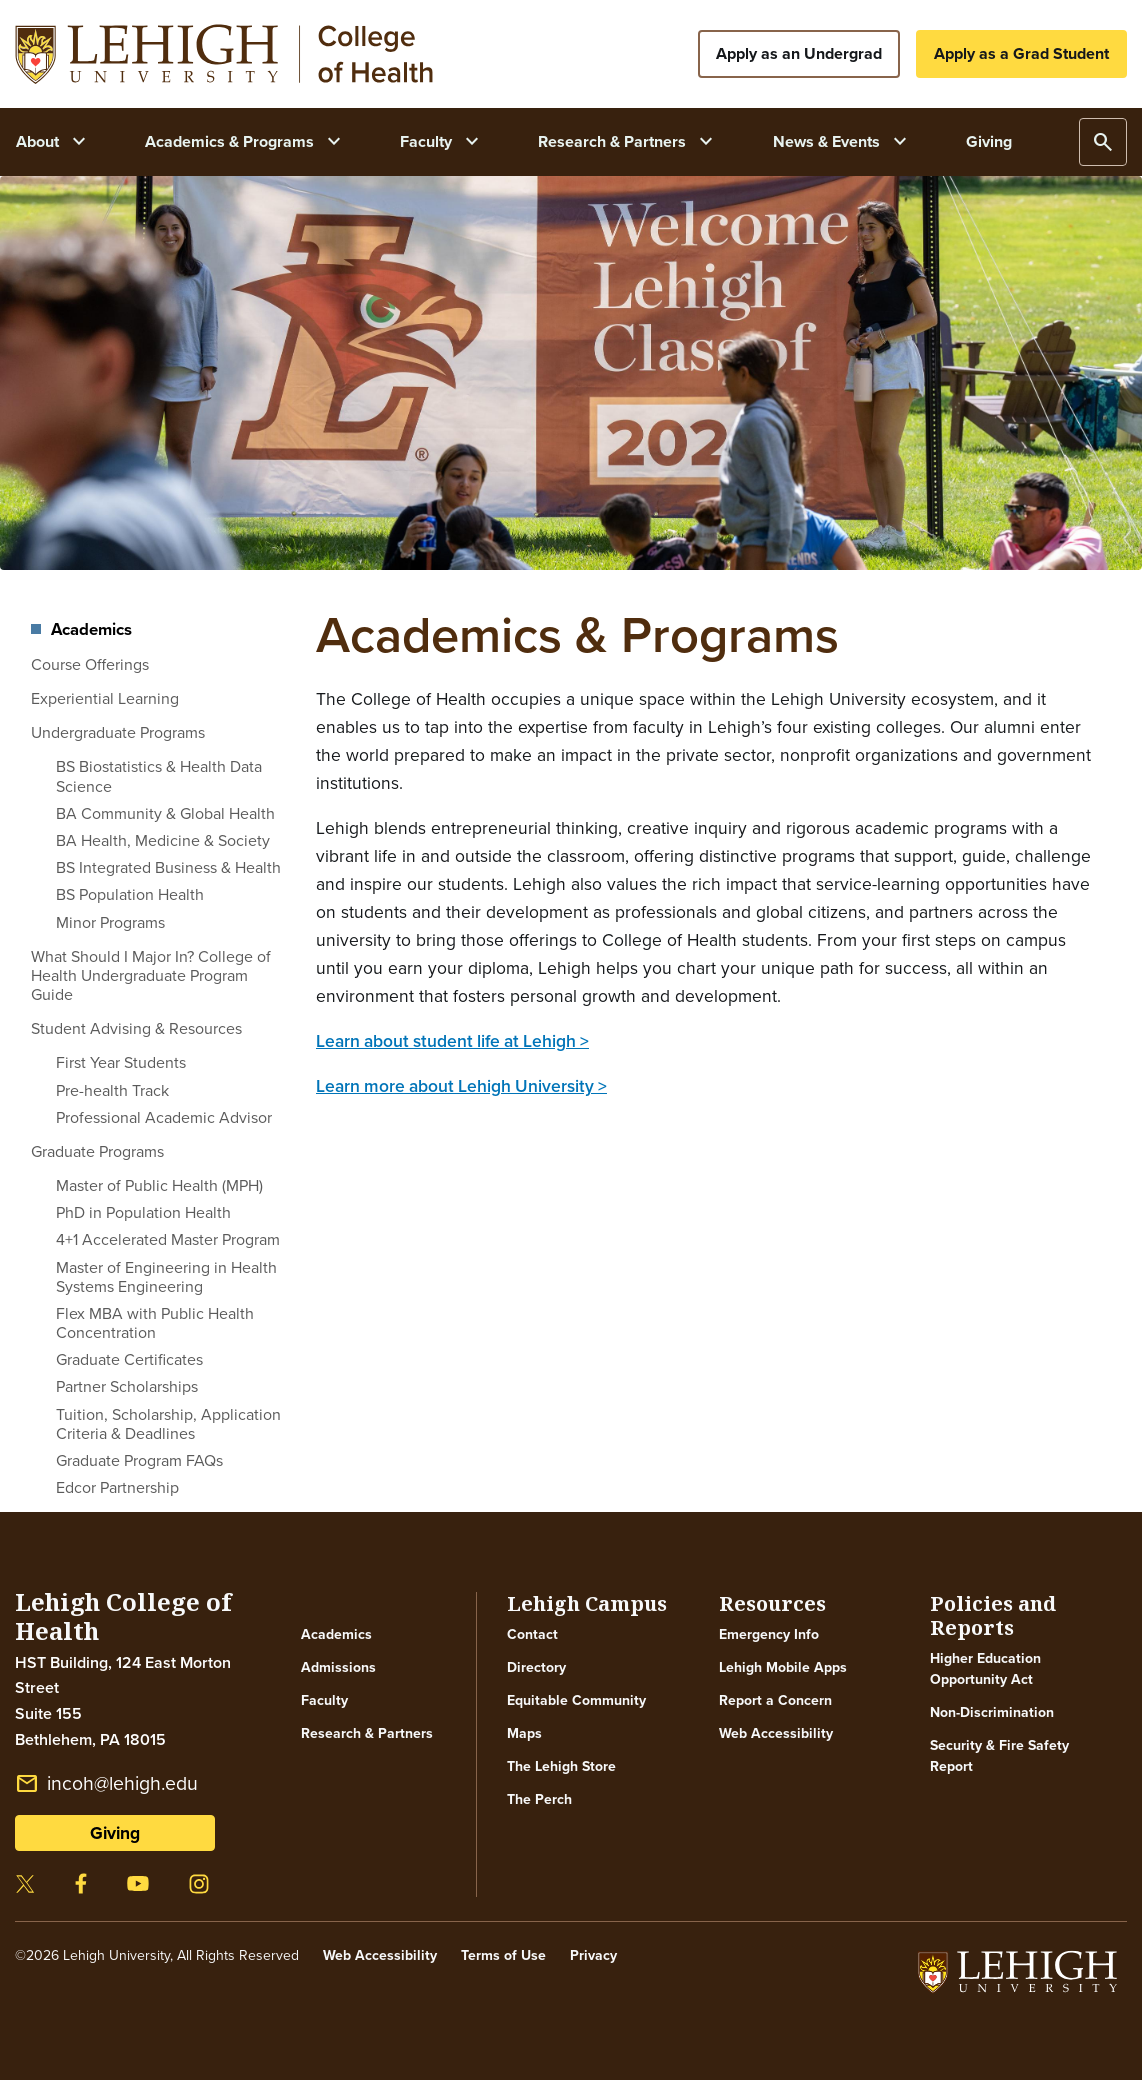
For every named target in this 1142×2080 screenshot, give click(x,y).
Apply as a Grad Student (1021, 53)
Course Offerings (90, 664)
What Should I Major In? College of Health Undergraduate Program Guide (151, 976)
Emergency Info (769, 1634)
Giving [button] (115, 1833)
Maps (524, 1733)
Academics (91, 630)
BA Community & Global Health (165, 813)
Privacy (593, 1955)
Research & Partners (367, 1733)
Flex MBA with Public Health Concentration (155, 1323)
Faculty (324, 1700)
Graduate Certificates (129, 1359)
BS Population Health (130, 894)
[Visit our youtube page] (138, 1881)
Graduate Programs (97, 1151)
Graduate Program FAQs (139, 1460)
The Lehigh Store (561, 1766)
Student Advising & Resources (136, 1028)
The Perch (539, 1799)
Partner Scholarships (127, 1386)
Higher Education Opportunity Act (985, 1669)
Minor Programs (110, 922)
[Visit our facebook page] (81, 1881)
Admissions (338, 1667)
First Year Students (121, 1062)
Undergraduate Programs (118, 732)
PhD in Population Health (143, 1212)
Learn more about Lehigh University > (461, 1086)
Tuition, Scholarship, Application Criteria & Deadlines (168, 1424)
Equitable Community (576, 1700)
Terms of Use (503, 1955)
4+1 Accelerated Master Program (168, 1239)
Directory (536, 1667)
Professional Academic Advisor (164, 1117)
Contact (532, 1634)
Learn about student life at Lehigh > (452, 1041)
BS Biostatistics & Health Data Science (159, 776)
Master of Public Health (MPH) (159, 1185)
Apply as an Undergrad (799, 53)
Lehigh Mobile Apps (783, 1667)
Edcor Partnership (117, 1487)
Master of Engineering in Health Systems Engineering (166, 1277)
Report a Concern (775, 1700)
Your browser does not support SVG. (224, 54)
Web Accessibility (776, 1733)
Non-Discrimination (992, 1712)
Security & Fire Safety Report (999, 1756)
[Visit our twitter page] (25, 1881)
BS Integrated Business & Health (168, 867)
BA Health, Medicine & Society (163, 840)
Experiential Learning (105, 698)
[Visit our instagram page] (199, 1881)
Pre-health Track (112, 1090)
